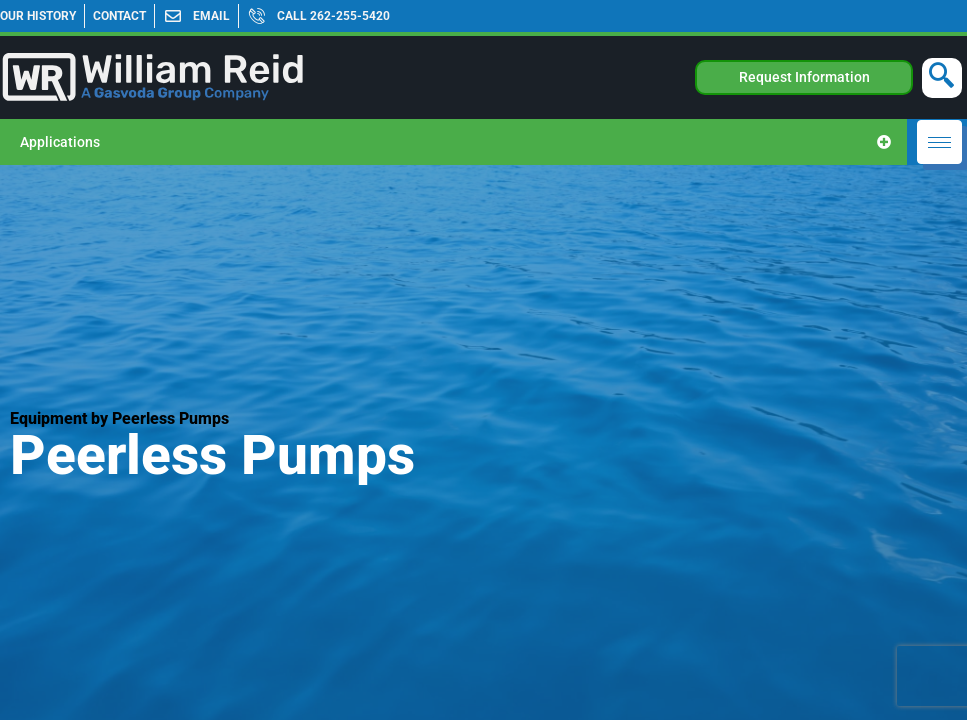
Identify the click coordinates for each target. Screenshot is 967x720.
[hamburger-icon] (939, 142)
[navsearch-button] (942, 78)
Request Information (804, 77)
